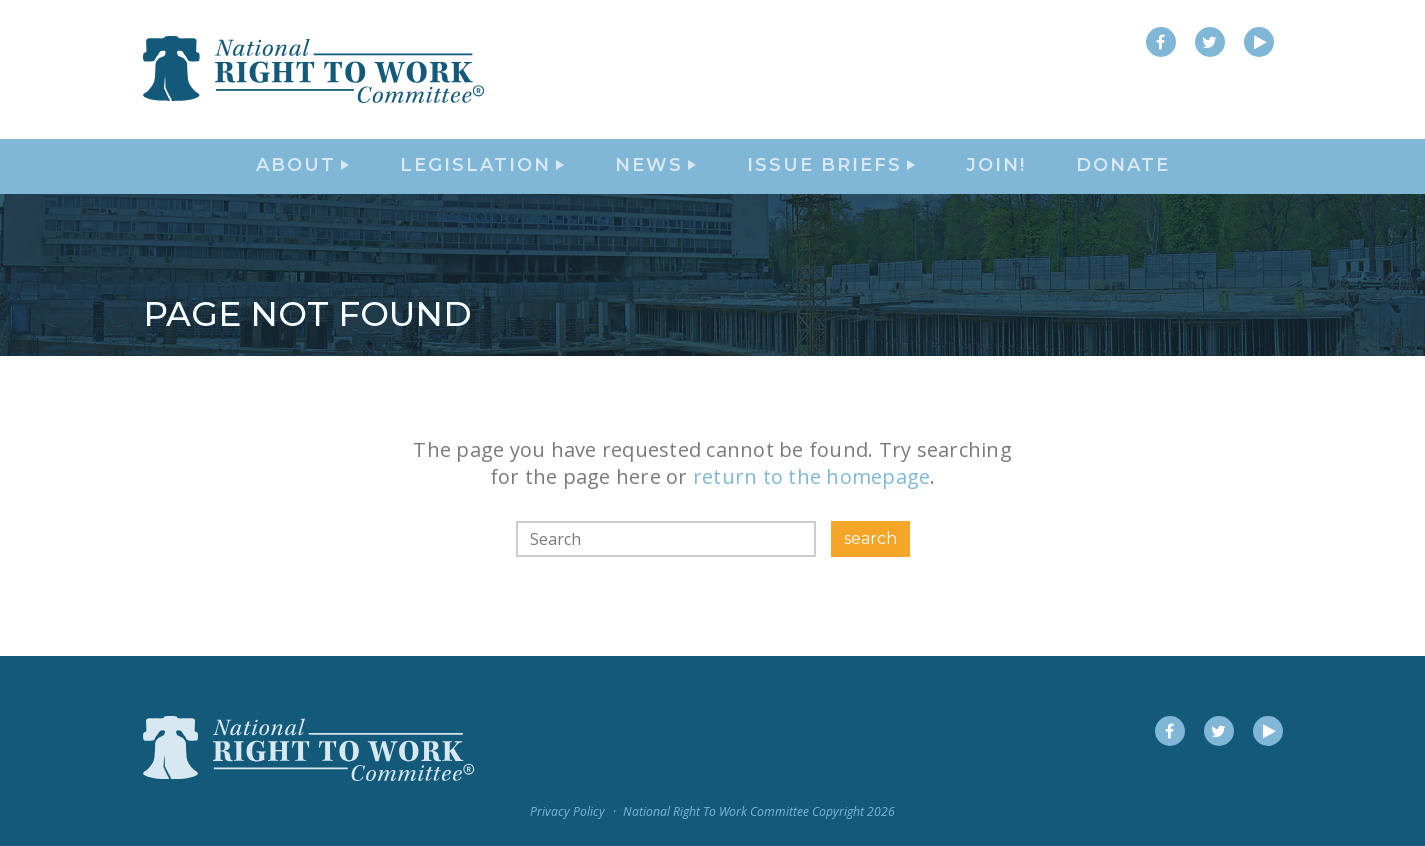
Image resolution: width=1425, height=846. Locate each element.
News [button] (655, 176)
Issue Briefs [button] (831, 176)
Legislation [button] (482, 176)
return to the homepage (812, 496)
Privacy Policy (567, 811)
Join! (996, 176)
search (870, 557)
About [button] (302, 176)
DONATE (1123, 176)
